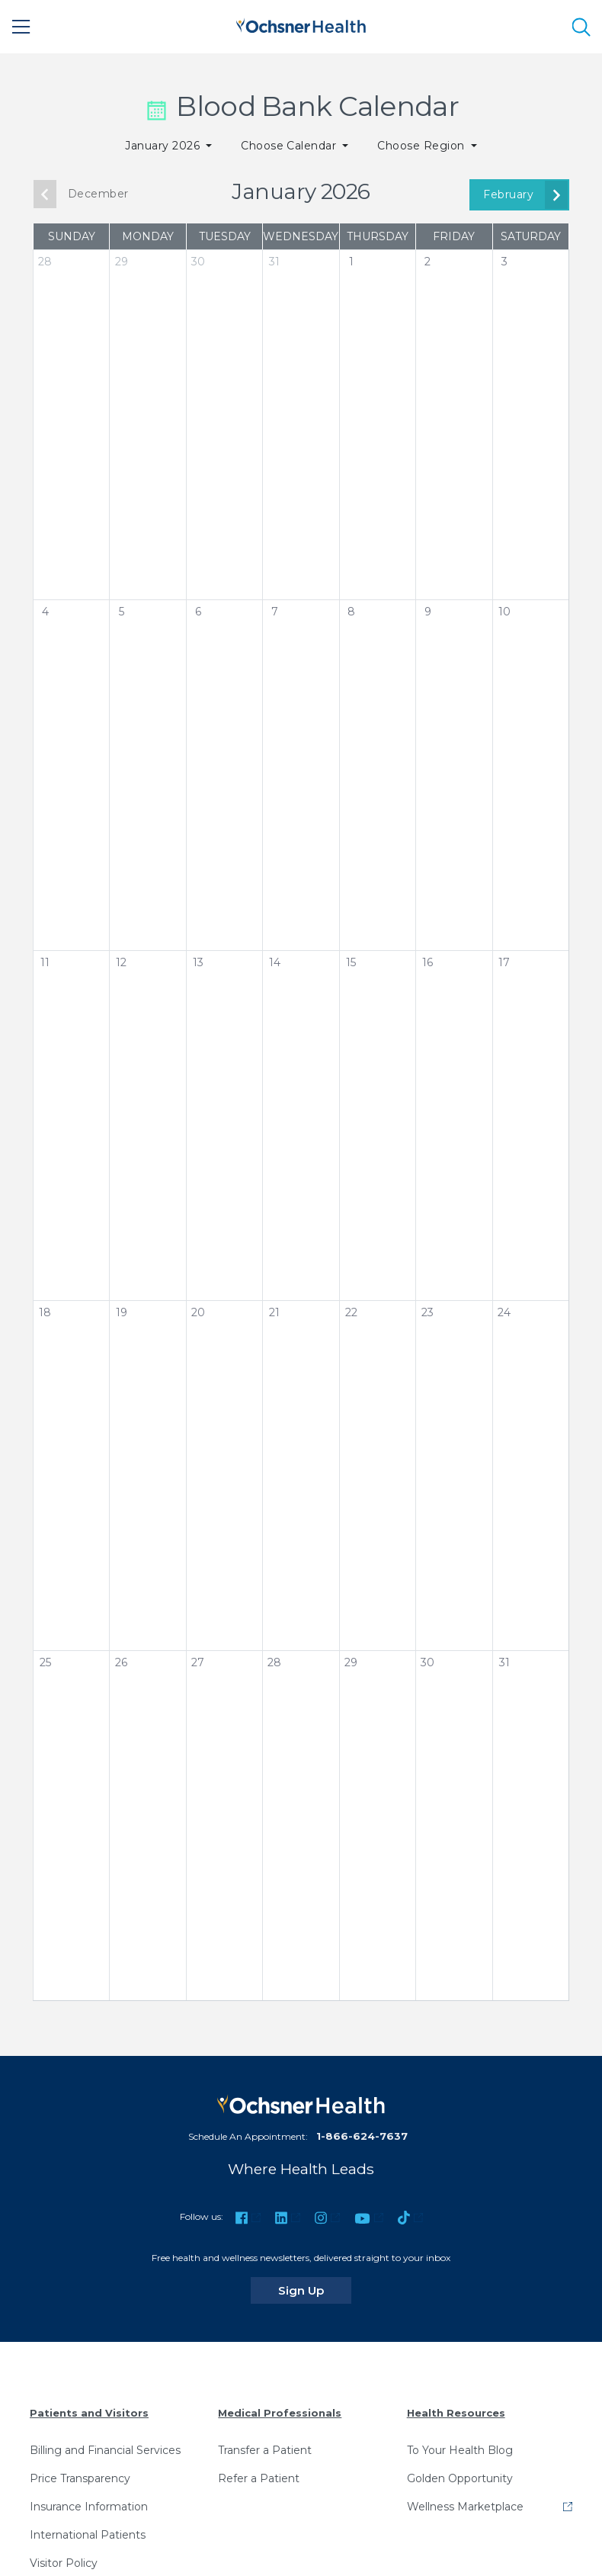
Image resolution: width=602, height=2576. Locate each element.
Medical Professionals (279, 2413)
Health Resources (456, 2413)
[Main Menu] (21, 27)
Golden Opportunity (460, 2478)
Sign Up (314, 2290)
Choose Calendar (290, 146)
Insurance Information (89, 2506)
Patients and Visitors (89, 2413)
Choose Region (422, 146)
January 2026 (164, 146)
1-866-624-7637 (362, 2136)
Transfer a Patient (265, 2450)
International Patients (88, 2535)
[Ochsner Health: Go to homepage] (301, 24)
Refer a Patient (258, 2478)
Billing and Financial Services (105, 2450)
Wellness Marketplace (465, 2506)
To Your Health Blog (460, 2450)
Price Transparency (80, 2478)
